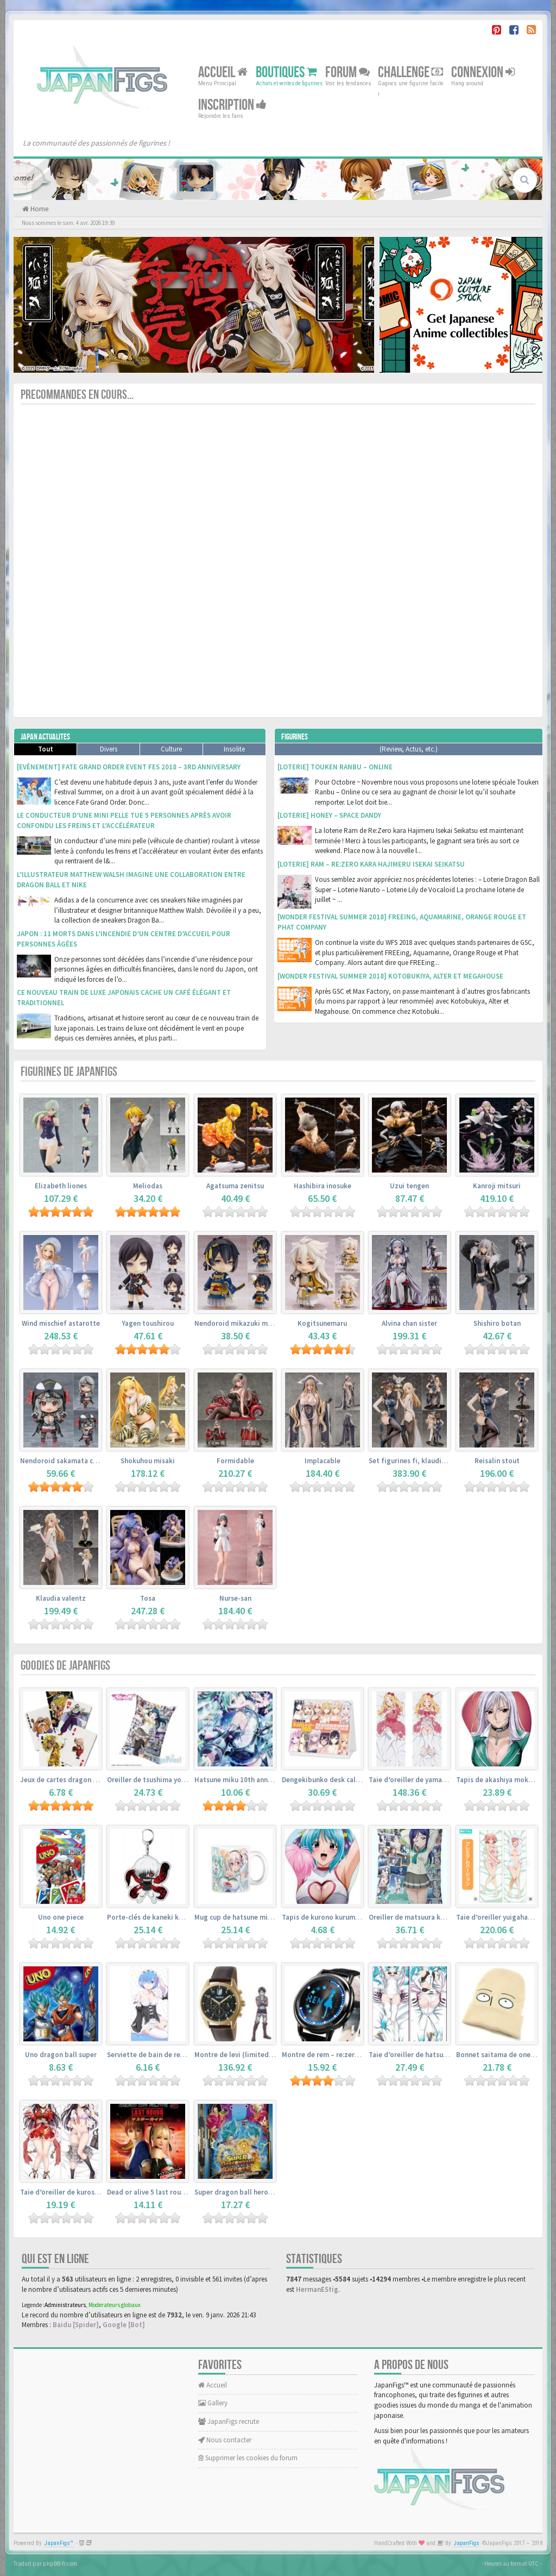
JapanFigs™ (59, 2543)
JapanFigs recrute (228, 2421)
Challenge (410, 73)
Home (38, 209)
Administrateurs (65, 2305)
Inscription (232, 105)
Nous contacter (224, 2440)
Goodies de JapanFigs (65, 1666)
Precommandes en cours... (77, 395)
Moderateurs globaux (115, 2305)
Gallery (213, 2403)
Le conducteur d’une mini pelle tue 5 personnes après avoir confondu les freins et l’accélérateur (124, 820)
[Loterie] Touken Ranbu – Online (335, 767)
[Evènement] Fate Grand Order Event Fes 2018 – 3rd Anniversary (129, 767)
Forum (347, 73)
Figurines (294, 737)
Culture (171, 749)
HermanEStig (317, 2289)
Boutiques (286, 73)
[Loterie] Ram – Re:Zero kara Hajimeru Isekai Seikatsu (371, 864)
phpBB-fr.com (60, 2563)
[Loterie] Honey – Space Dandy (329, 815)
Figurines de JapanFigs (69, 1072)
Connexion (483, 73)
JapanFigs (466, 2543)
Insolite (234, 749)
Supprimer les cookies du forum (248, 2457)
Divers (108, 749)
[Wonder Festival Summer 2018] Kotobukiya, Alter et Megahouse (390, 976)
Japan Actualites (45, 737)
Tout (45, 749)
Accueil (223, 73)
